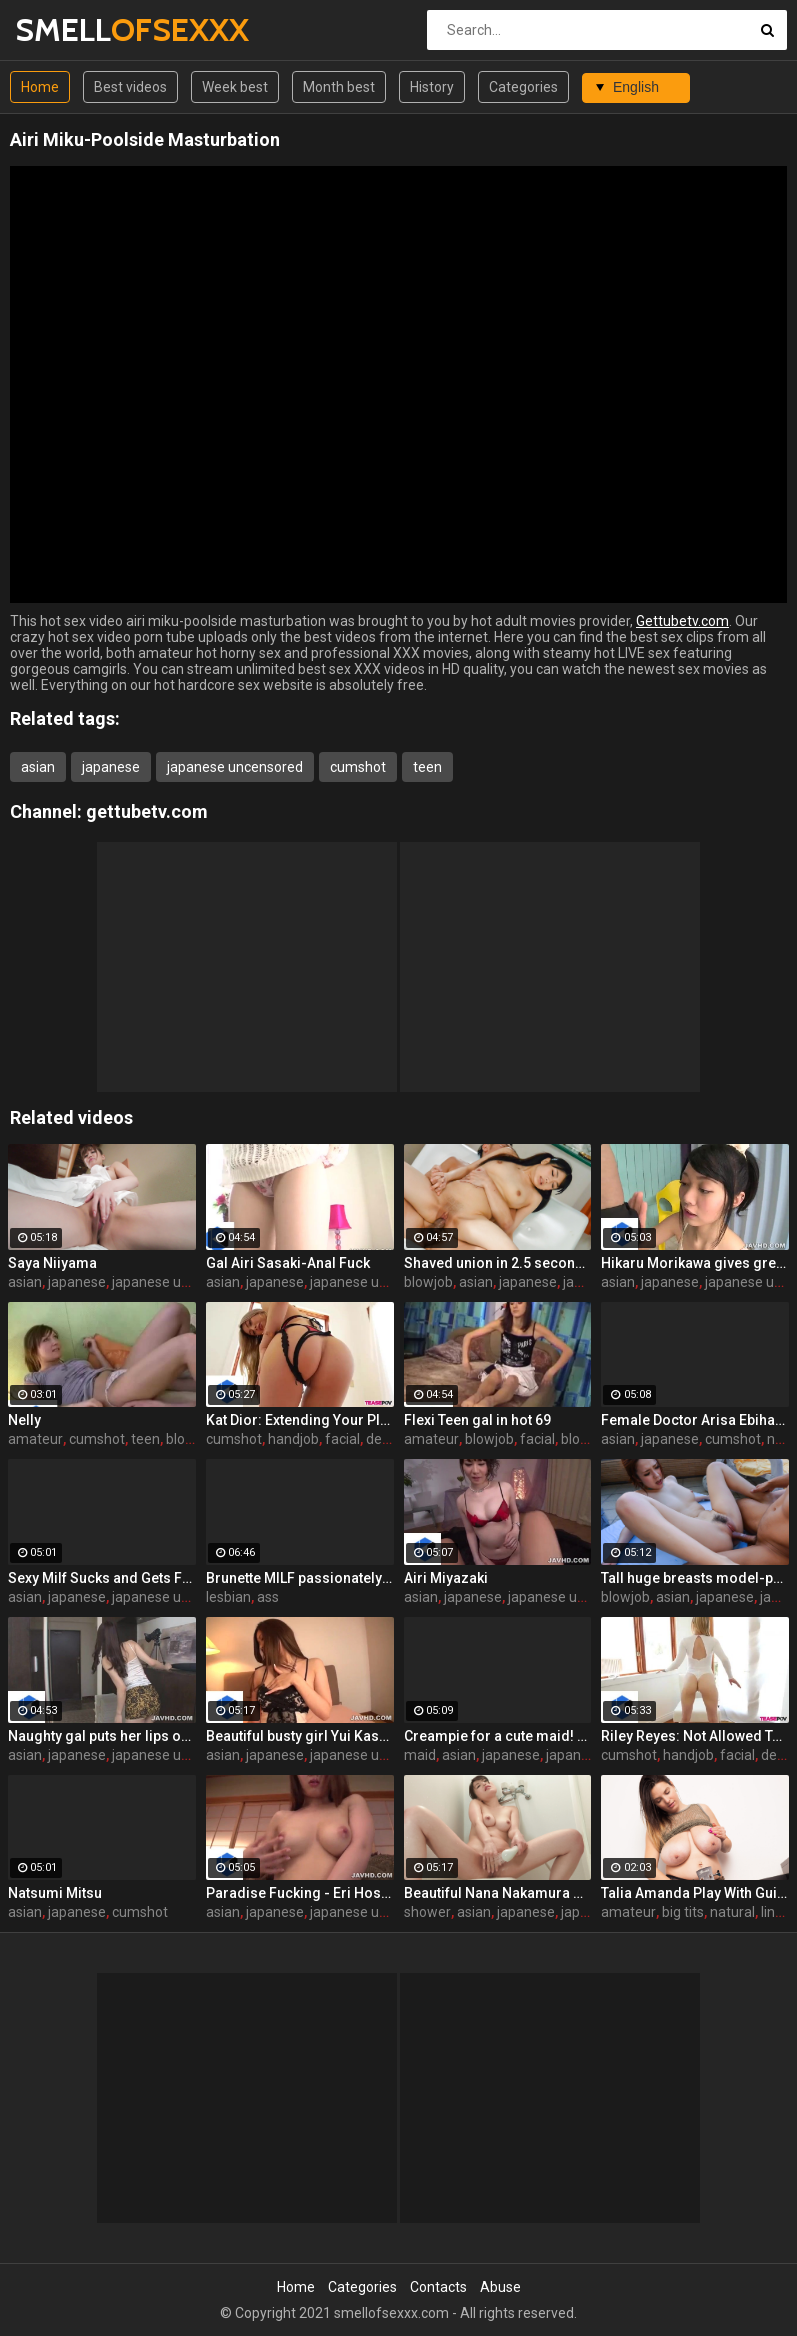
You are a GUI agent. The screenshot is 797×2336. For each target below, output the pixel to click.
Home (40, 87)
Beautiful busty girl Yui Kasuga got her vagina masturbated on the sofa (300, 1736)
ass (268, 1597)
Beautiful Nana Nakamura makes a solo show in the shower (498, 1893)
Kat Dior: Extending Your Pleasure (300, 1420)
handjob (293, 1439)
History (432, 87)
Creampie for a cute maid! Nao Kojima (498, 1736)
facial (342, 1439)
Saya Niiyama (52, 1263)
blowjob (428, 1282)
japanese (111, 767)
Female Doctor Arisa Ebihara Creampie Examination (695, 1420)
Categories (523, 87)
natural (732, 1912)
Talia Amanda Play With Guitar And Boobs (695, 1893)
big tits (683, 1912)
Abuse (500, 2287)
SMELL (67, 29)
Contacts (438, 2287)
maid (420, 1755)
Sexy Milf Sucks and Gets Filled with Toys (102, 1578)
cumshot (358, 767)
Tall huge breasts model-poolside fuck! (695, 1578)
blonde (582, 1439)
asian (38, 767)
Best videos (130, 87)
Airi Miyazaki (446, 1578)
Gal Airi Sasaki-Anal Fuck (288, 1263)
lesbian (228, 1597)
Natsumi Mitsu (55, 1893)
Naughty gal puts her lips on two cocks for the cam (102, 1736)
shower (427, 1912)
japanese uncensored (235, 767)
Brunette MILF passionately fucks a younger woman (300, 1578)
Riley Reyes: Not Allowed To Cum (695, 1736)
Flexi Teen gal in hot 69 (477, 1420)
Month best (339, 87)
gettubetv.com (147, 811)
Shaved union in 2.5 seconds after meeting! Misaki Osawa (498, 1263)
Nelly (24, 1420)
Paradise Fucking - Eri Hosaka (300, 1893)
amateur (35, 1439)
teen (427, 767)
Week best (235, 87)
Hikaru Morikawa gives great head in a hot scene (695, 1263)
